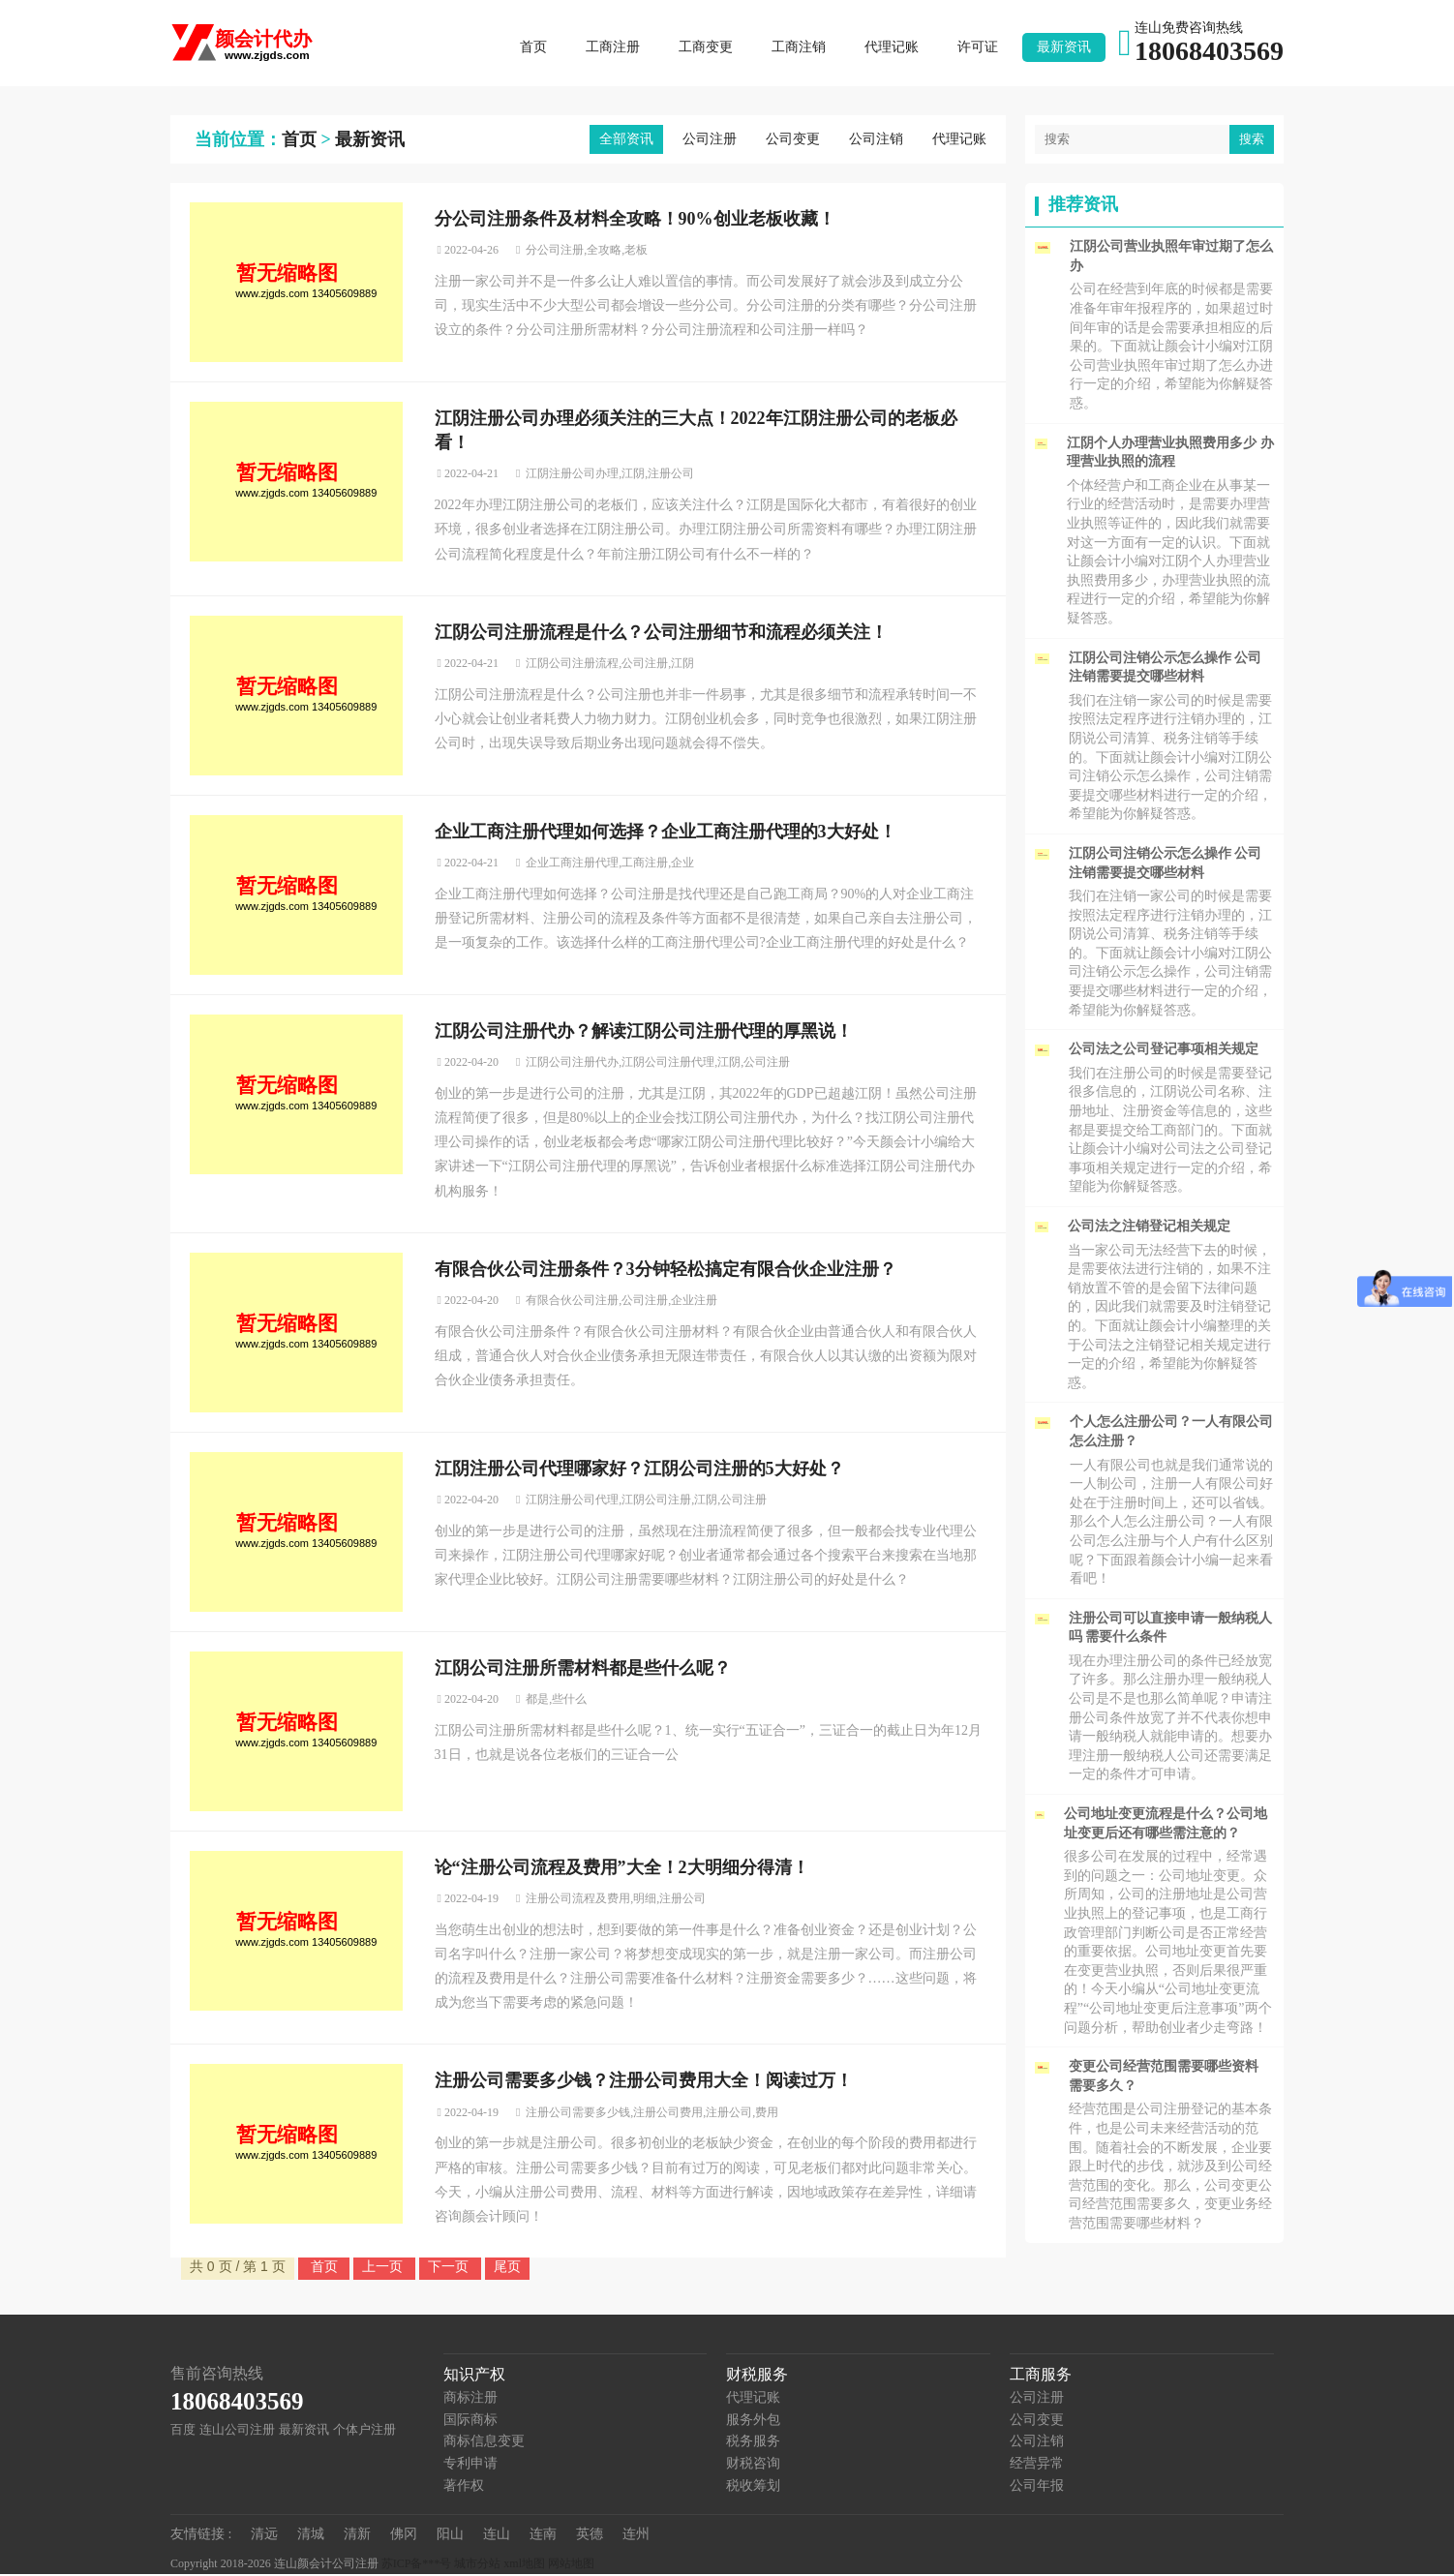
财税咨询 (753, 2465)
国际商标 (470, 2421)
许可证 (977, 48)
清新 (357, 2536)
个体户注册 (364, 2431)
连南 (543, 2536)
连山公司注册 (237, 2431)
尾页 (507, 2268)
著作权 (463, 2486)
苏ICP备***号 (416, 2565)
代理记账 (891, 48)
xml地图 (524, 2565)
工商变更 (706, 48)
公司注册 (709, 141)
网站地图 (571, 2565)
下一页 (450, 2268)
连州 (636, 2536)
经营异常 (1037, 2465)
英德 (589, 2536)
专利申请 (470, 2465)
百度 (183, 2431)
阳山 (450, 2536)
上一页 (384, 2268)
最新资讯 (1064, 48)
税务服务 (753, 2443)
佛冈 (403, 2536)
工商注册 (613, 48)
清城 (310, 2536)
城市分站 (477, 2565)
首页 (533, 48)
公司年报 (1037, 2486)
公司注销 (876, 141)
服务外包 (753, 2421)
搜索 (1251, 141)
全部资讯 (626, 141)
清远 (264, 2536)
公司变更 (793, 141)
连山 (496, 2536)
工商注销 (799, 48)
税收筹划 (753, 2486)
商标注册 (470, 2399)
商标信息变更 (484, 2443)
